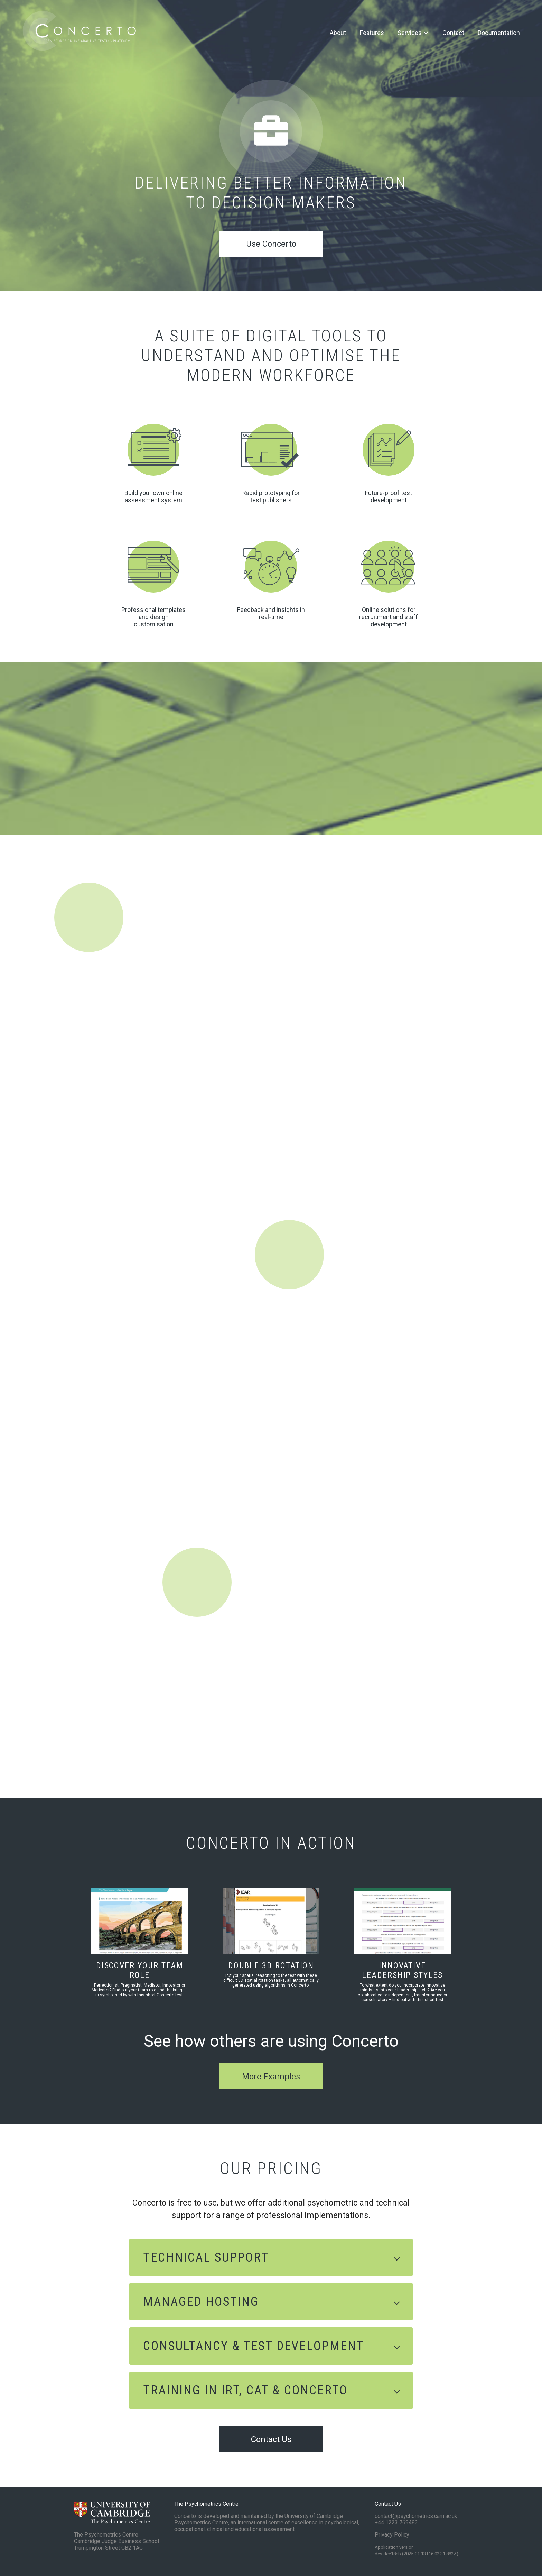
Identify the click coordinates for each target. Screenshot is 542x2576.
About (338, 32)
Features (372, 32)
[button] (271, 2257)
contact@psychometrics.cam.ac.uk (416, 2516)
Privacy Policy (392, 2534)
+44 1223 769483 (396, 2522)
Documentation (499, 32)
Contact (453, 32)
